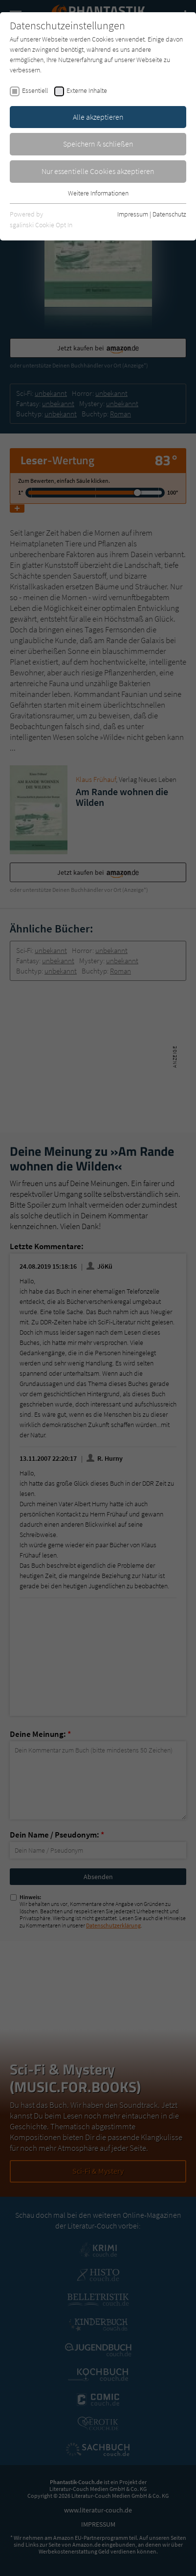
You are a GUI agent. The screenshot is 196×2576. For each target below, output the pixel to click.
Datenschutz (169, 214)
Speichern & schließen (98, 144)
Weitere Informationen (98, 193)
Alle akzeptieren (98, 117)
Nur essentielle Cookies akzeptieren (98, 171)
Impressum (132, 214)
